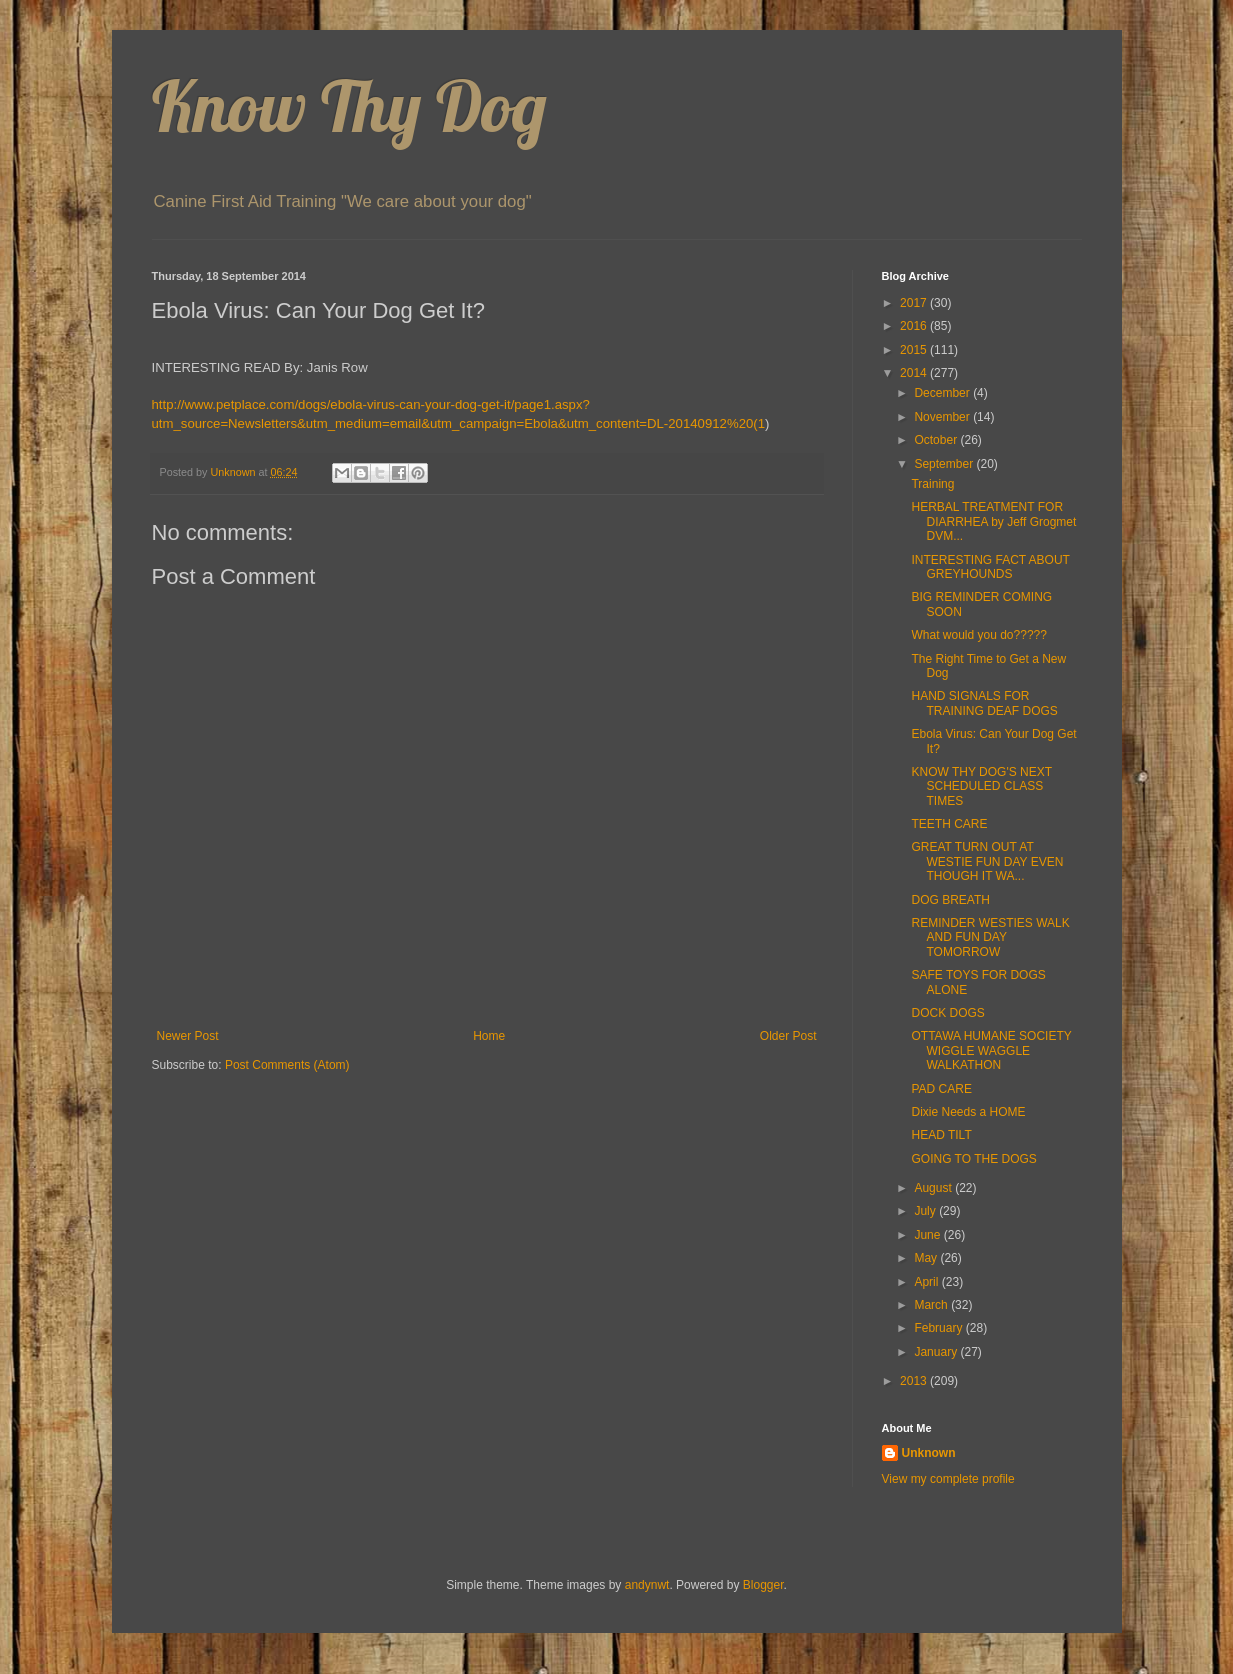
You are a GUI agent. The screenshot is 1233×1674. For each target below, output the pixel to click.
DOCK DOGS (947, 1013)
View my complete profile (948, 1479)
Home (489, 1036)
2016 (915, 326)
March (932, 1305)
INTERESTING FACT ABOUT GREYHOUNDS (990, 567)
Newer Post (188, 1036)
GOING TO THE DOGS (973, 1159)
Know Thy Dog (349, 106)
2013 (915, 1381)
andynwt (647, 1585)
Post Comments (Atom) (287, 1065)
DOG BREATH (950, 900)
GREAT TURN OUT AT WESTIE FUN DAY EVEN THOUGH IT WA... (987, 861)
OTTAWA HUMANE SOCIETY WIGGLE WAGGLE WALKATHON (991, 1050)
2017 (915, 303)
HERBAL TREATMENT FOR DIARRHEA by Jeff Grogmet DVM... (993, 521)
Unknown (929, 1453)
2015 (915, 350)
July (926, 1211)
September (945, 464)
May (927, 1258)
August (934, 1188)
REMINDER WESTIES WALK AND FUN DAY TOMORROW (990, 937)
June (928, 1235)
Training (932, 484)
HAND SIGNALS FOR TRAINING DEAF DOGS (984, 703)
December (943, 393)
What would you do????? (978, 635)
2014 (915, 373)
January (937, 1352)
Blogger (763, 1585)
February (939, 1328)
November (943, 417)
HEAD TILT (941, 1135)
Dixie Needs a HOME (968, 1112)
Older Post (788, 1036)
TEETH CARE (949, 824)
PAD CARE (941, 1089)
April (927, 1282)
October (937, 440)
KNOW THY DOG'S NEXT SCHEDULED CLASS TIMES (981, 786)
